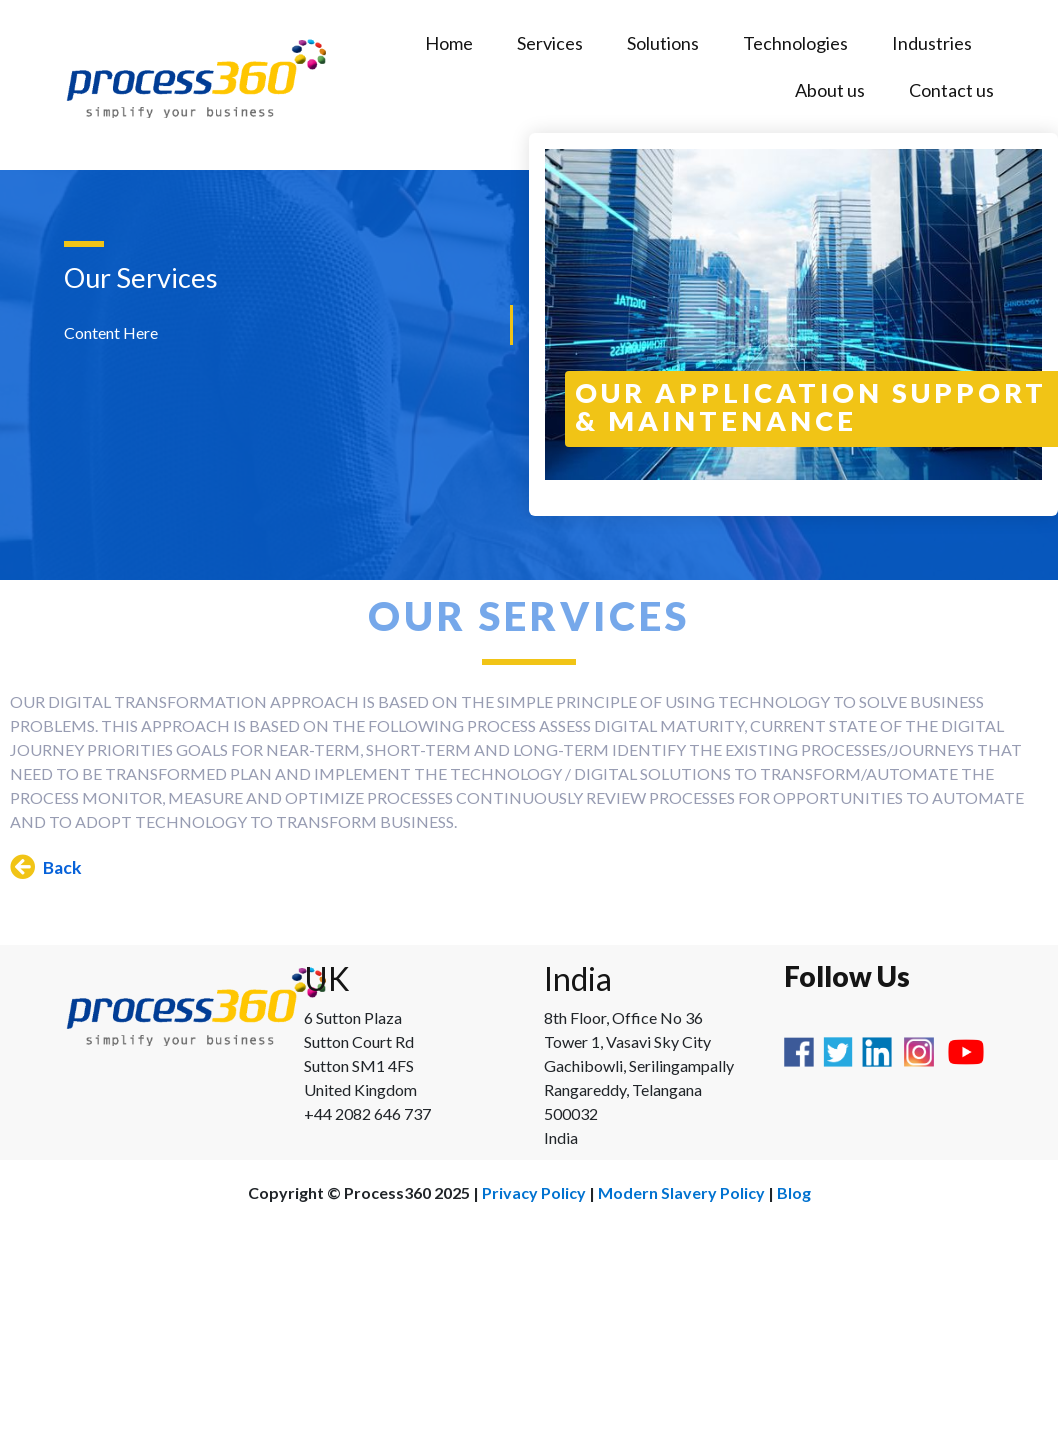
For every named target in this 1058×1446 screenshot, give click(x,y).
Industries (932, 43)
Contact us (951, 90)
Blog (794, 1192)
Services (550, 43)
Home (449, 43)
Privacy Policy (534, 1192)
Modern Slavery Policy (681, 1192)
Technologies (795, 43)
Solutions (663, 43)
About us (830, 90)
